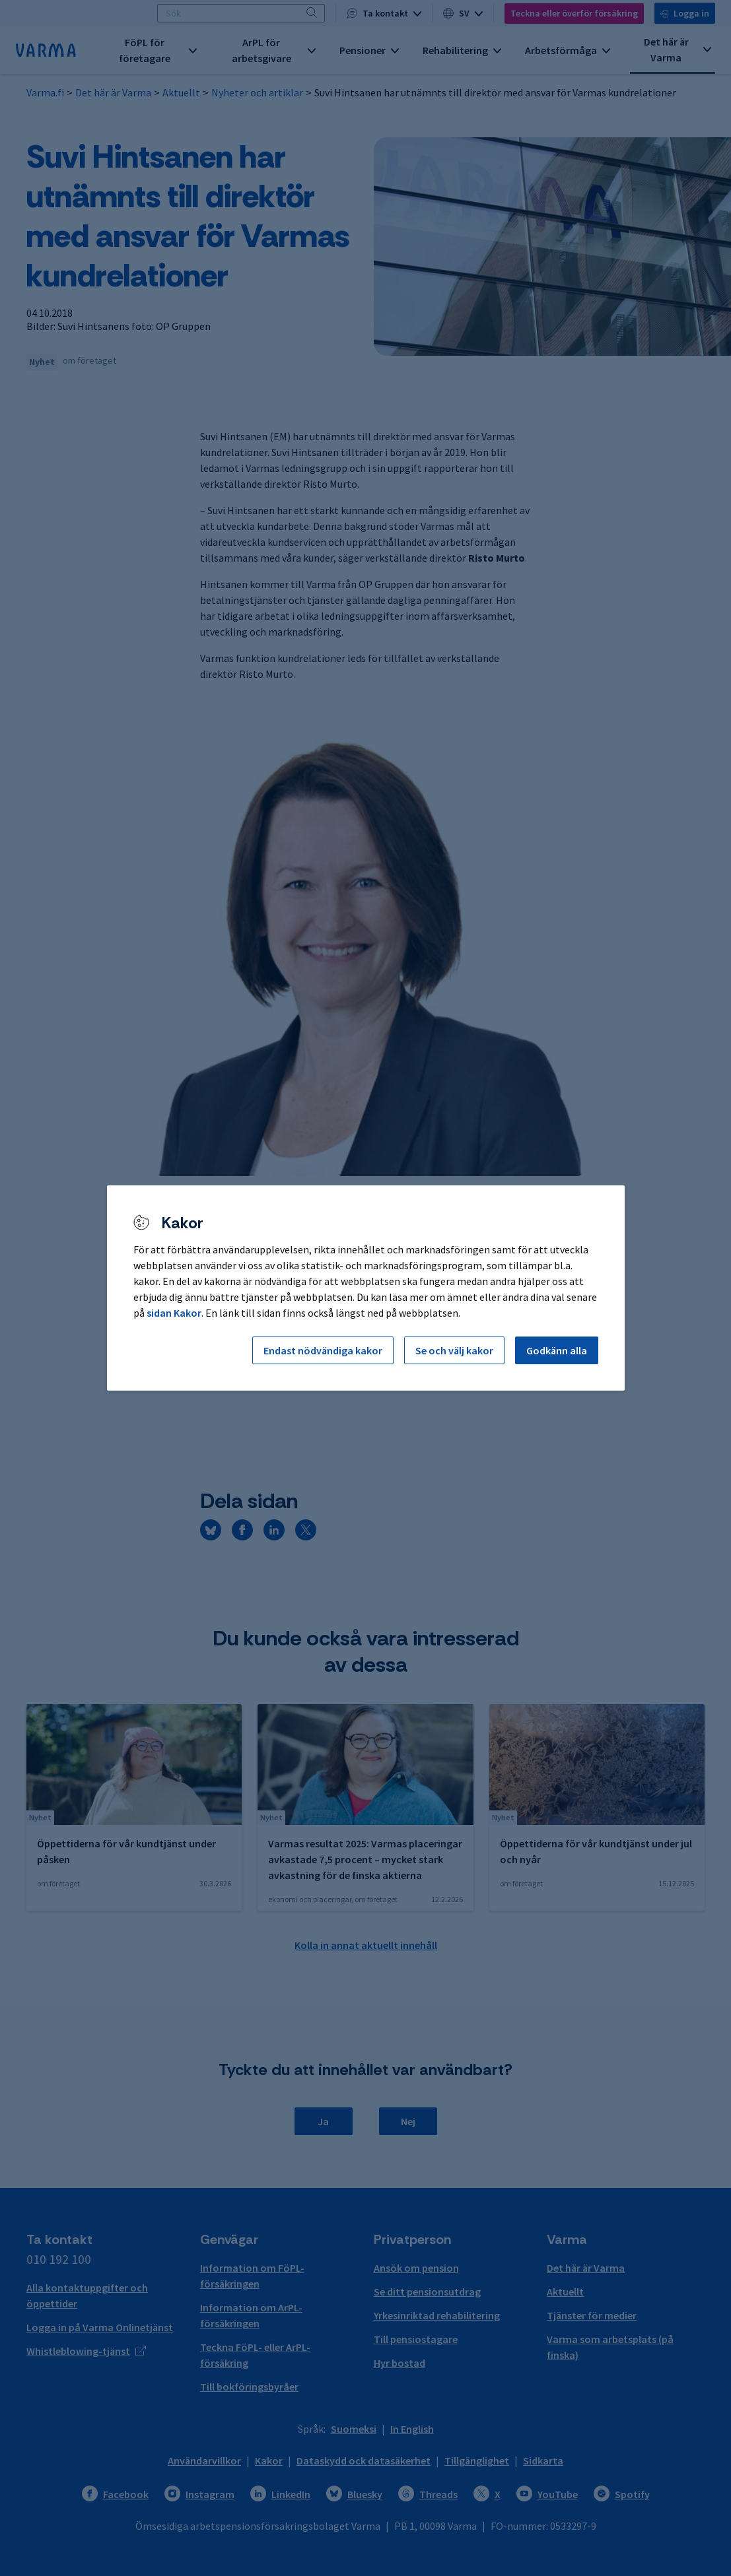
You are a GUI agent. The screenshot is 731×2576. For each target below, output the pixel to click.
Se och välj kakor (454, 1350)
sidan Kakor (174, 1312)
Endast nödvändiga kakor (322, 1350)
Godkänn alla (556, 1350)
